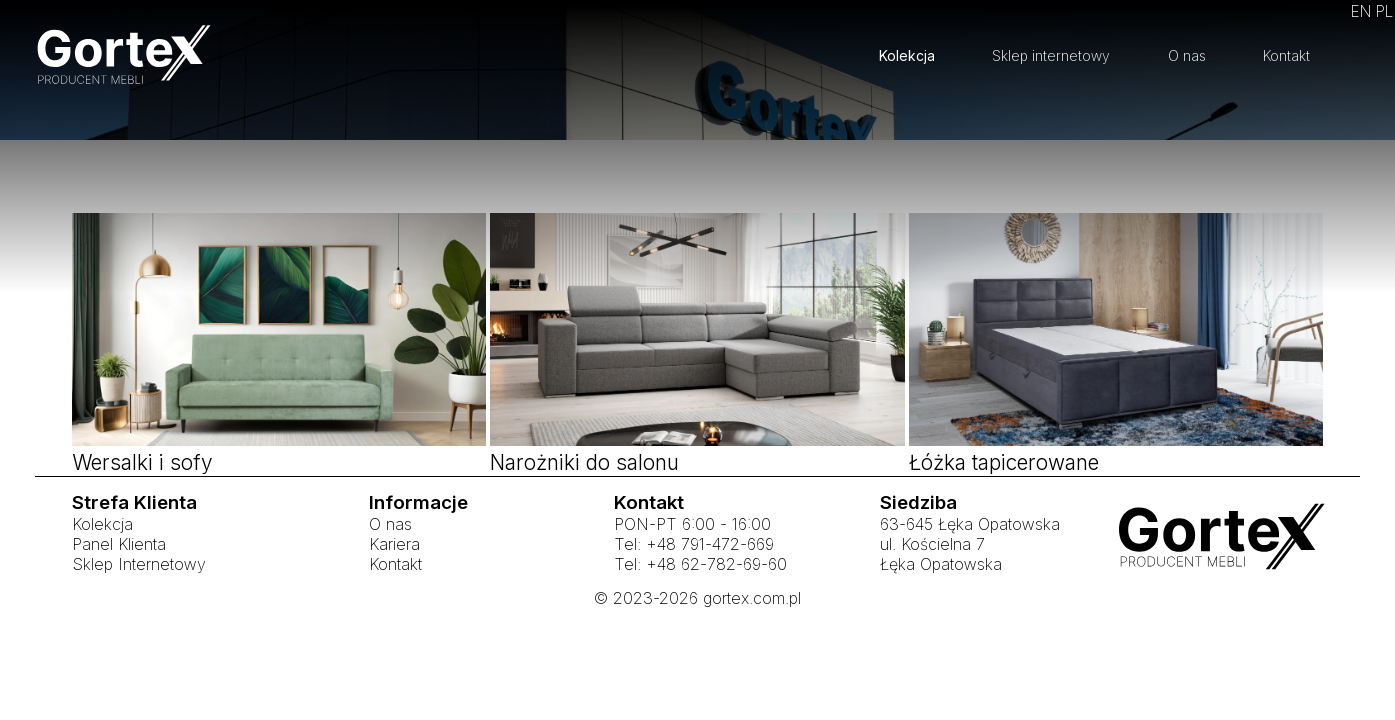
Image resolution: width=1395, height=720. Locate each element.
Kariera (394, 599)
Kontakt (1286, 55)
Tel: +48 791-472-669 (694, 599)
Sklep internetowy (1051, 55)
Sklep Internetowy (139, 619)
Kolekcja (907, 55)
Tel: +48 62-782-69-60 (700, 619)
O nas (1187, 55)
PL (1384, 11)
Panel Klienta (119, 599)
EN (1361, 11)
